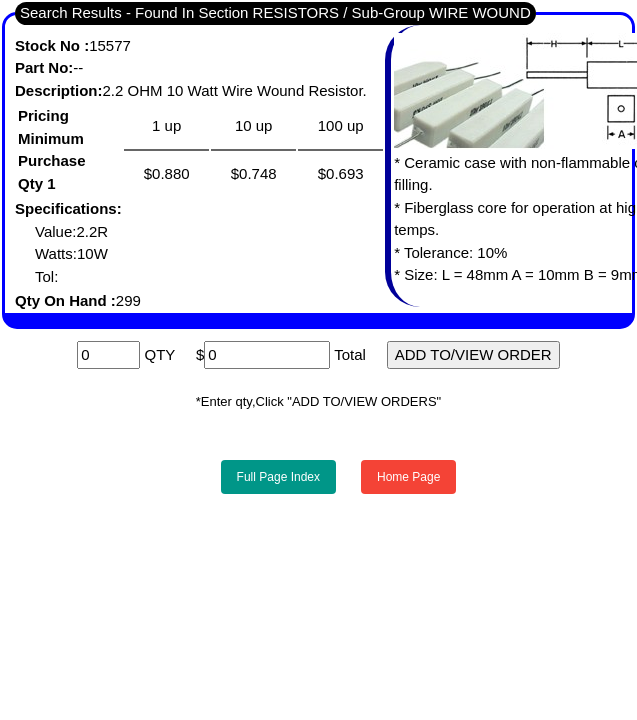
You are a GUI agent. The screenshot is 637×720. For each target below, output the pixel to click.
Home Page (408, 477)
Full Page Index (278, 477)
